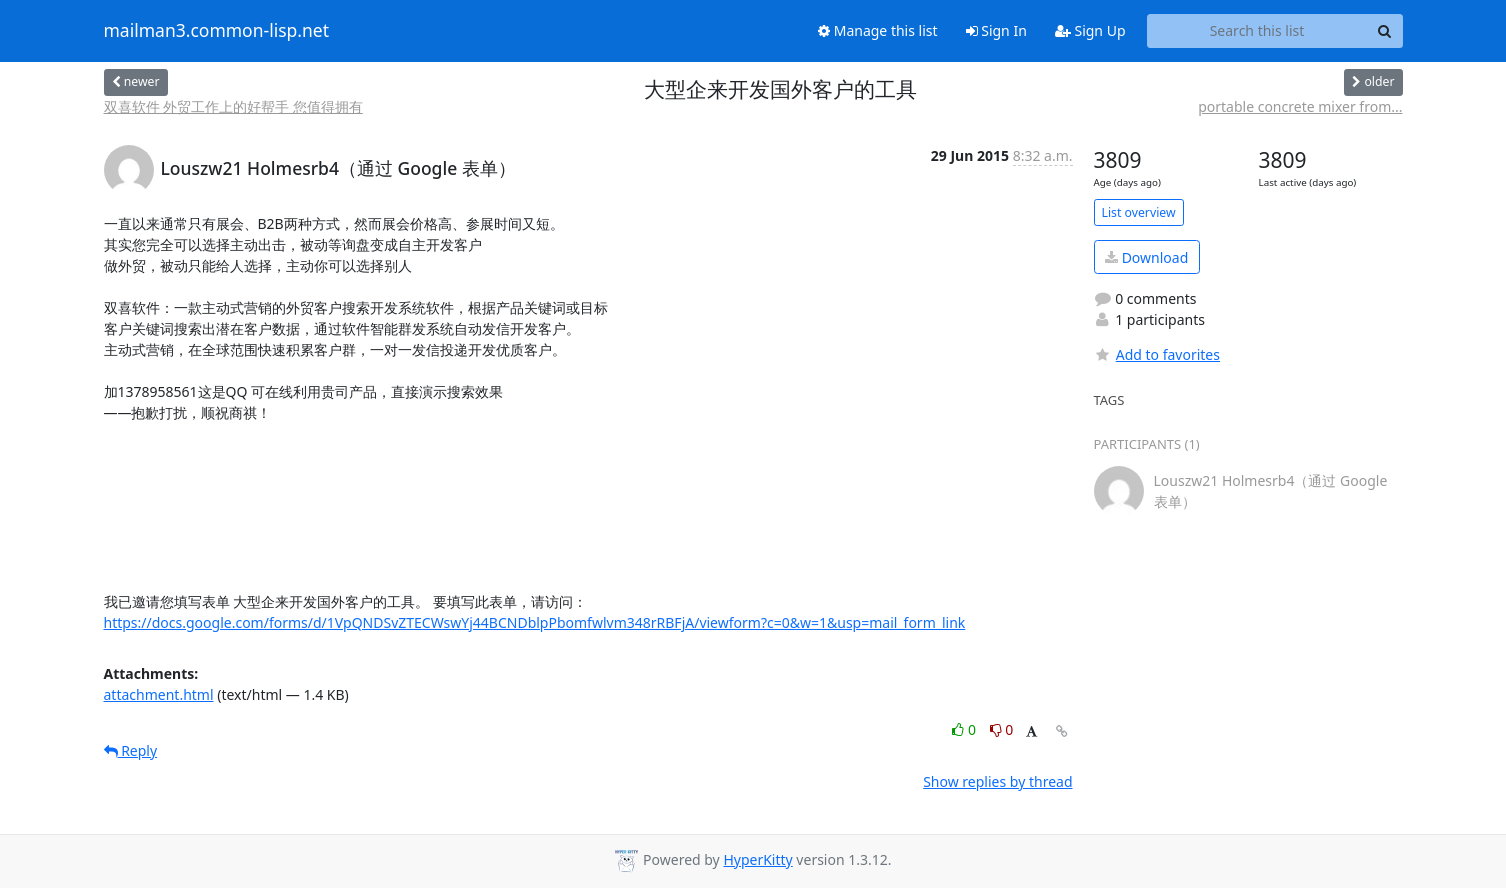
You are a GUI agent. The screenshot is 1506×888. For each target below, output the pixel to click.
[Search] (1385, 31)
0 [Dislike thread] (1002, 729)
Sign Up (1090, 30)
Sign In (996, 30)
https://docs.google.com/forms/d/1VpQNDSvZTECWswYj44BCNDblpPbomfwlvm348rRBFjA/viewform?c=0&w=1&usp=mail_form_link (535, 622)
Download (1146, 257)
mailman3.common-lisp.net (217, 31)
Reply (131, 750)
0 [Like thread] (965, 729)
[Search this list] (1257, 31)
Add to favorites (1157, 354)
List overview (1139, 212)
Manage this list (878, 30)
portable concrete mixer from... (1300, 106)
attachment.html (159, 694)
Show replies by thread (997, 781)
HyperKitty (757, 859)
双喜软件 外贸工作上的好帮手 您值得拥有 (233, 106)
